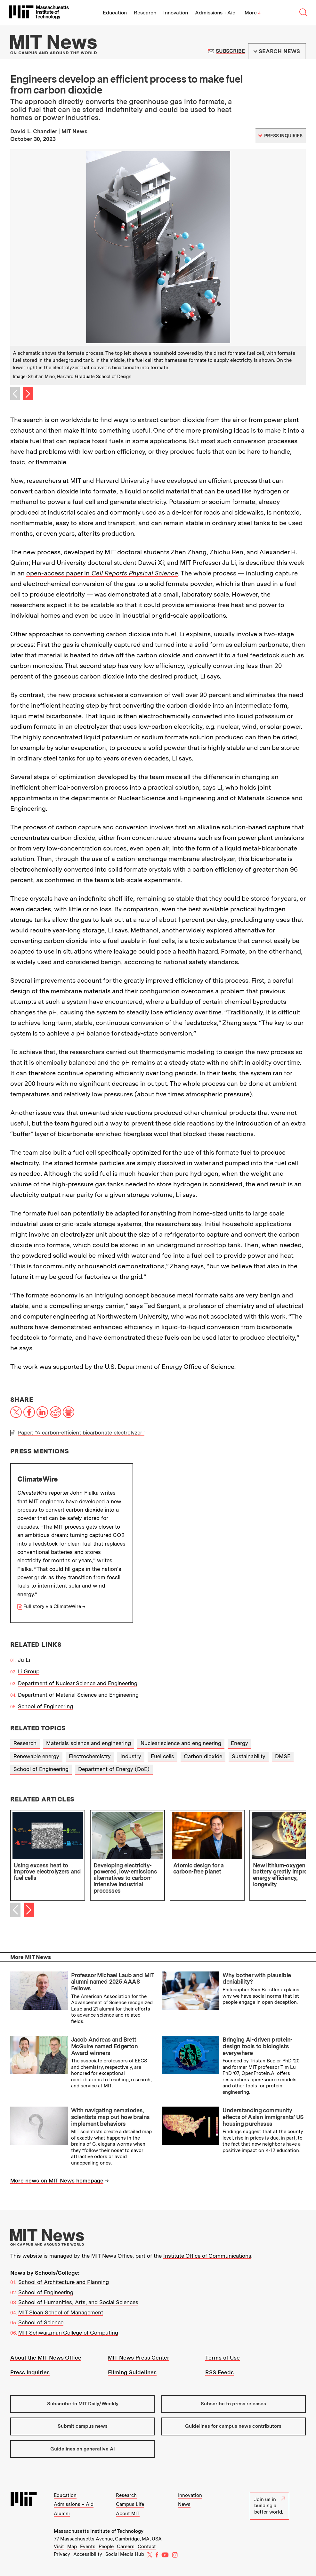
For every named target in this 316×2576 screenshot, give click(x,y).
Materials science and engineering (88, 1743)
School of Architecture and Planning (63, 2282)
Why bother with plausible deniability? (257, 1978)
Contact (147, 2546)
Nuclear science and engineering (181, 1743)
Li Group (28, 1671)
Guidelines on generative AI (82, 2449)
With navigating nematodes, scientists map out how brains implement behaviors (110, 2117)
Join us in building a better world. (269, 2506)
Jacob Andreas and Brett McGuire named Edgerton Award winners (104, 2046)
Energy (239, 1743)
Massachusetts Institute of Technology (98, 2531)
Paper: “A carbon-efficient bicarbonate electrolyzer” (81, 1432)
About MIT (128, 2513)
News (184, 2504)
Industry (130, 1756)
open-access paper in (102, 573)
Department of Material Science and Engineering (78, 1695)
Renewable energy (36, 1756)
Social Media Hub (124, 2554)
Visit (59, 2546)
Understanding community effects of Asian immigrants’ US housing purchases (263, 2117)
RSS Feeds (219, 2372)
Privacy (62, 2554)
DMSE (282, 1756)
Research (145, 13)
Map (72, 2546)
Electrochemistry (90, 1756)
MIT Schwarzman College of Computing (68, 2332)
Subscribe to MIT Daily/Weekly (82, 2404)
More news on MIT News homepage (56, 2180)
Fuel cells (162, 1756)
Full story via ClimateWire (52, 1606)
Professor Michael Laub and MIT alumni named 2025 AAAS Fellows (112, 1982)
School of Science (40, 2322)
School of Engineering (45, 1706)
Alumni (62, 2513)
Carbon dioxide (203, 1756)
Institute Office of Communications (207, 2256)
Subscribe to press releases (233, 2404)
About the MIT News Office (45, 2357)
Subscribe (230, 51)
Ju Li (24, 1660)
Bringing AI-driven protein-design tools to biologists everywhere (257, 2046)
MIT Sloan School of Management (60, 2312)
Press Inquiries (30, 2372)
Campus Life (130, 2504)
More (253, 13)
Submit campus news (83, 2426)
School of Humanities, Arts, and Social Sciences (78, 2302)
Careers (125, 2546)
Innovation (175, 13)
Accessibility (87, 2554)
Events (87, 2546)
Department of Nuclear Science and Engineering (77, 1683)
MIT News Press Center (138, 2357)
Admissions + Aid (215, 13)
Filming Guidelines (132, 2372)
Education (115, 13)
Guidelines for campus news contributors (233, 2426)
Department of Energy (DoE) (114, 1769)
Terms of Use (222, 2357)
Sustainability (248, 1756)
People (106, 2546)
